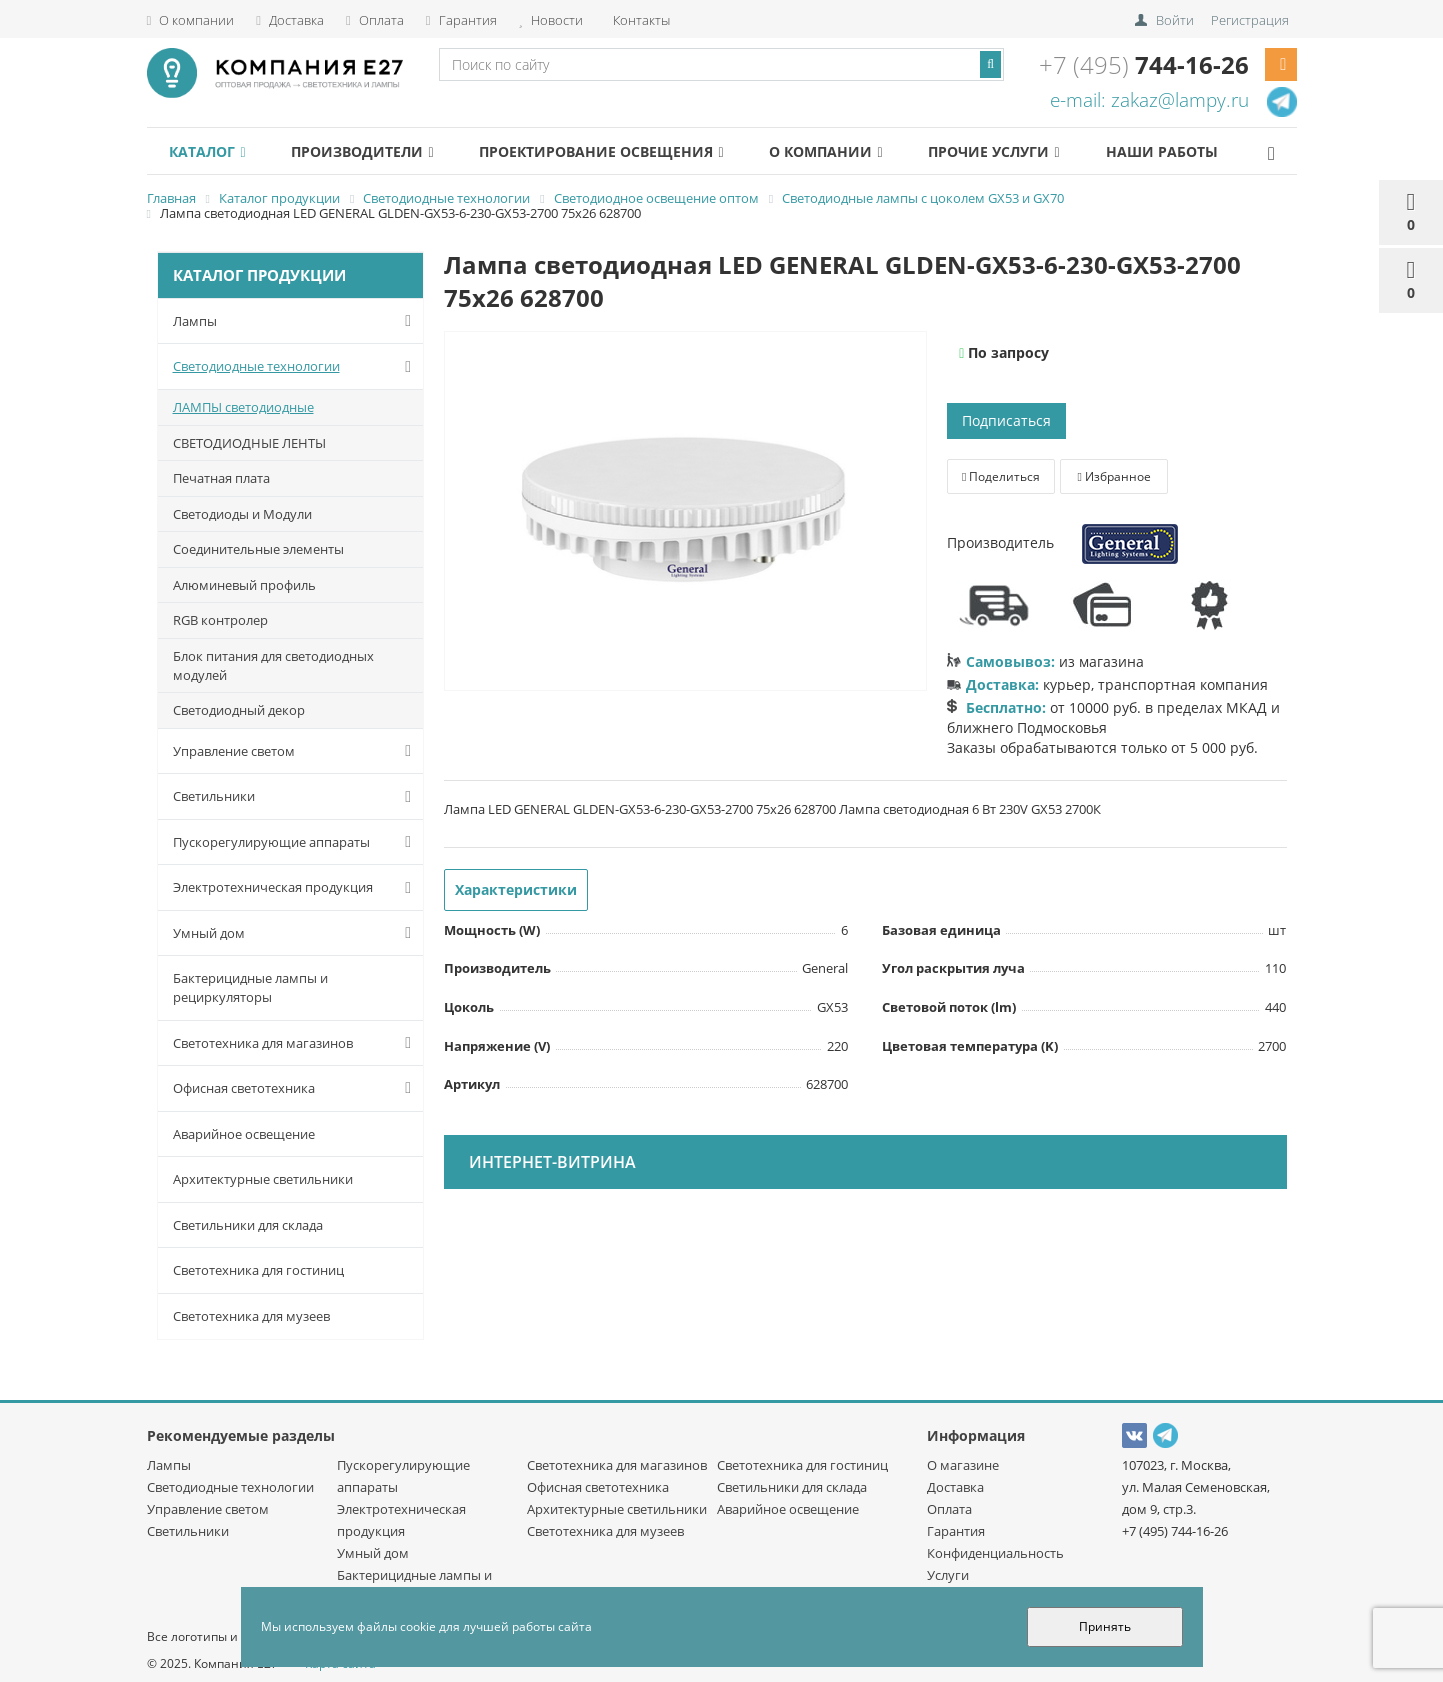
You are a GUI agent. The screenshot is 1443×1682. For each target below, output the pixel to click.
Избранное (1113, 476)
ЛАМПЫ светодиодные (243, 407)
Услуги (948, 1575)
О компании (191, 20)
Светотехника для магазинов (296, 1043)
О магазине (963, 1465)
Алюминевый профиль (244, 585)
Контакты (640, 20)
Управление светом (296, 751)
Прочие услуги (1034, 151)
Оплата (375, 20)
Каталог (212, 151)
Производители (376, 151)
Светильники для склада (248, 1225)
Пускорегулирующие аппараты (296, 842)
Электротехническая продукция (296, 888)
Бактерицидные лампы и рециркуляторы (250, 987)
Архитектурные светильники (263, 1179)
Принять (1105, 1626)
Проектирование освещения (624, 151)
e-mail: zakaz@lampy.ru (1149, 100)
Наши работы (1211, 151)
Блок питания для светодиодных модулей (273, 665)
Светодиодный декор (239, 710)
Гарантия (461, 20)
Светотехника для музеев (251, 1316)
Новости (551, 20)
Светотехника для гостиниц (258, 1270)
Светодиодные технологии (296, 367)
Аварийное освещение (244, 1134)
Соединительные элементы (258, 549)
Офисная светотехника (296, 1088)
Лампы (296, 321)
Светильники (296, 797)
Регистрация (1250, 20)
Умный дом (296, 933)
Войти (1175, 20)
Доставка (290, 20)
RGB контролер (220, 620)
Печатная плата (221, 478)
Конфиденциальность (995, 1553)
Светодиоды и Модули (242, 514)
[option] (685, 512)
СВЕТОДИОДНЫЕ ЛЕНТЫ (249, 443)
